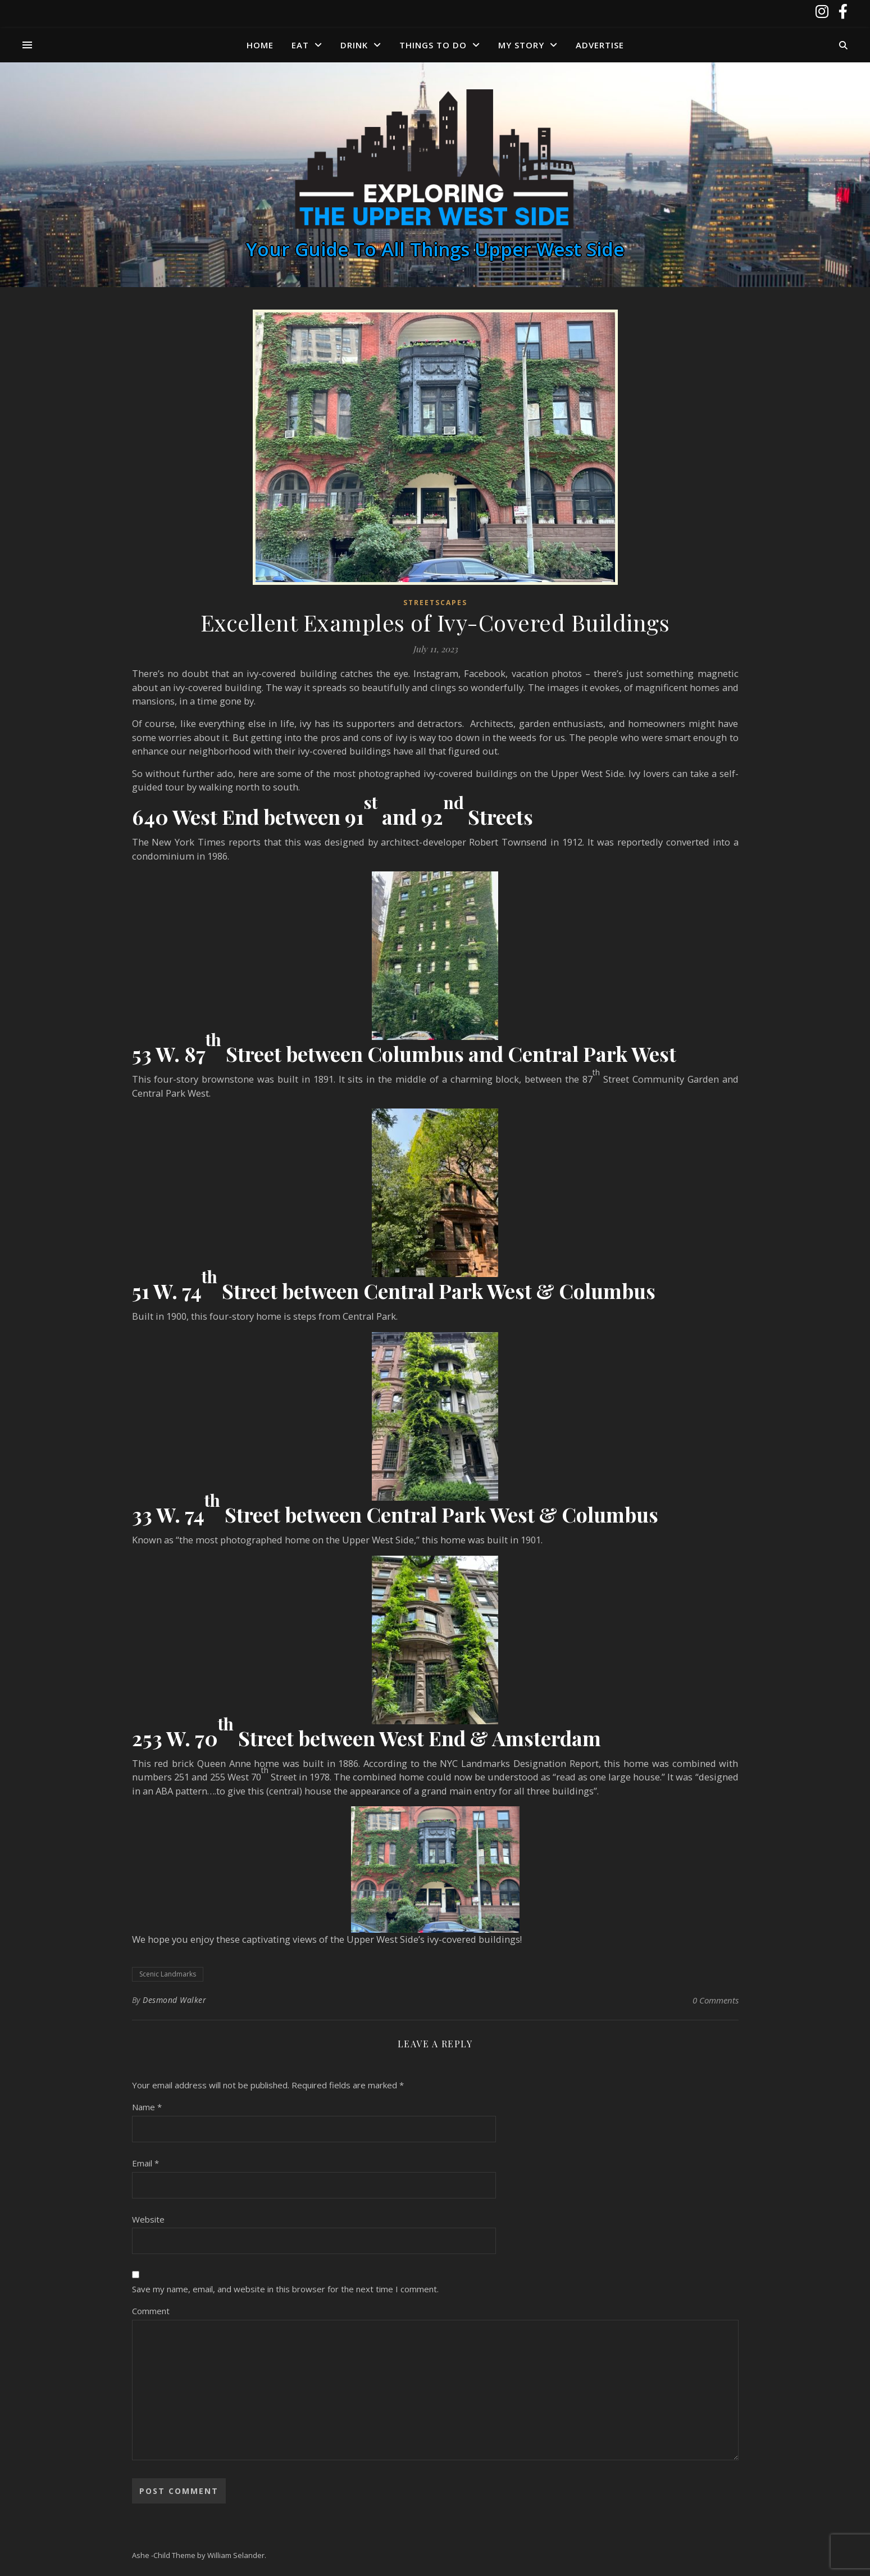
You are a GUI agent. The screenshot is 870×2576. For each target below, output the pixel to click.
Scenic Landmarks (167, 1974)
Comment (151, 2310)
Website (148, 2219)
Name (147, 2106)
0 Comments (716, 2000)
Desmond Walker (174, 2000)
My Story (521, 45)
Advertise (600, 45)
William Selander (236, 2555)
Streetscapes (435, 602)
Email (145, 2163)
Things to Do (433, 45)
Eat (300, 45)
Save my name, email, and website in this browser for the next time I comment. (285, 2289)
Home (260, 45)
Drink (354, 45)
